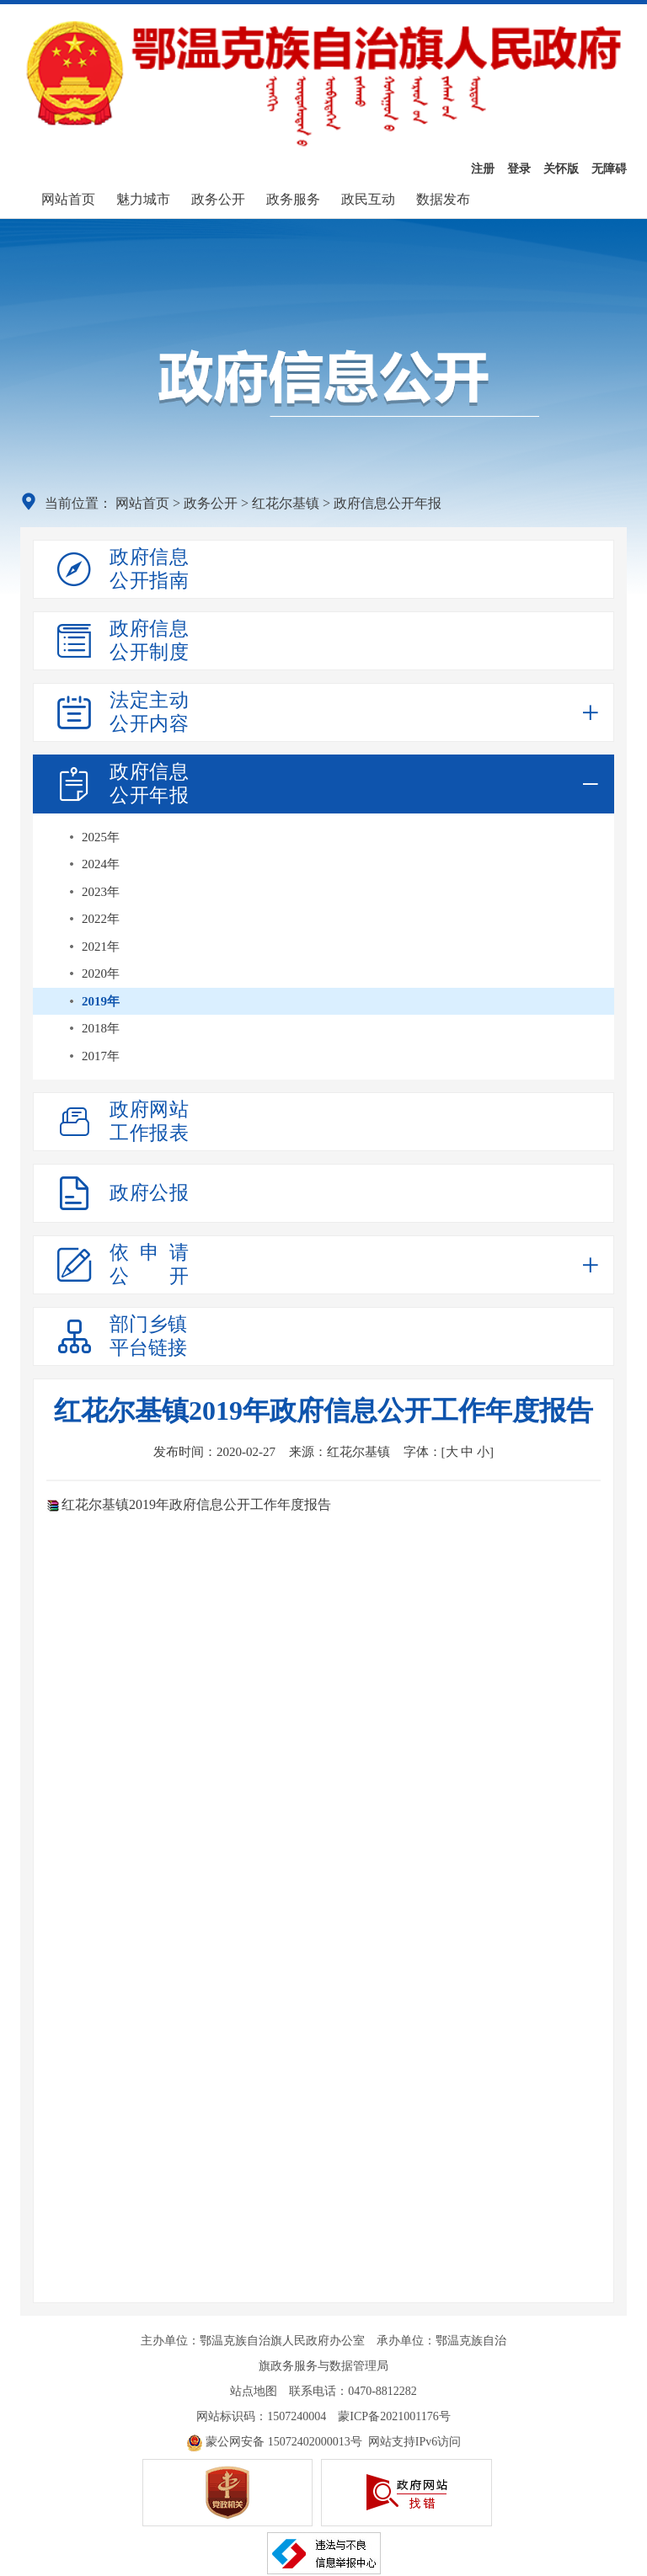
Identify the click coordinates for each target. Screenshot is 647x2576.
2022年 (101, 918)
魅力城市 (143, 199)
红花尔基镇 (285, 503)
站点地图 (253, 2391)
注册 (483, 169)
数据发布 (443, 199)
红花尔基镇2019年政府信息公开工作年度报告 (196, 1504)
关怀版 (561, 169)
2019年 (101, 1001)
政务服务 (293, 199)
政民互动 (368, 199)
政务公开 (218, 199)
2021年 (101, 946)
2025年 (101, 837)
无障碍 (609, 169)
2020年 (101, 973)
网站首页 (68, 199)
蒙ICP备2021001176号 (394, 2416)
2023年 (101, 892)
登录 (519, 169)
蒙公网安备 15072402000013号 (274, 2441)
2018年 (101, 1028)
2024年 (101, 864)
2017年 (101, 1056)
